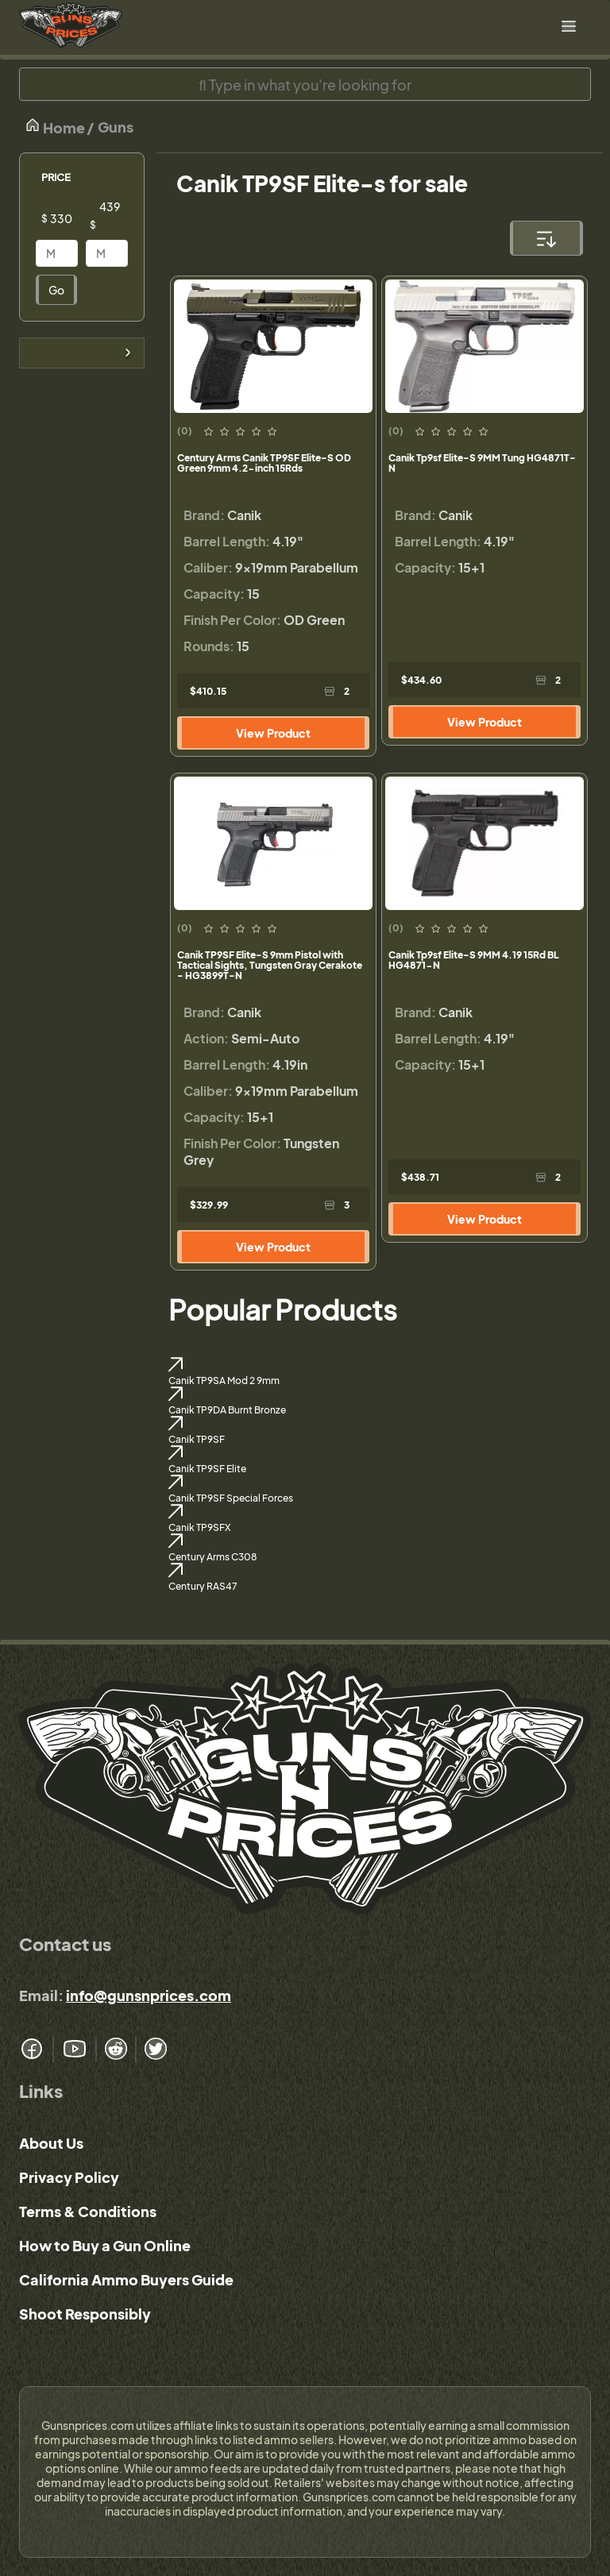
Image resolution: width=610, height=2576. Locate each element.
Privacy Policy (69, 2177)
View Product (273, 733)
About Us (51, 2143)
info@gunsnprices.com (148, 1995)
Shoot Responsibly (85, 2313)
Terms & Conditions (87, 2211)
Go (56, 290)
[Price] (69, 218)
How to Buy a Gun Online (105, 2245)
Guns (115, 127)
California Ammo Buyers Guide (126, 2279)
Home (55, 127)
